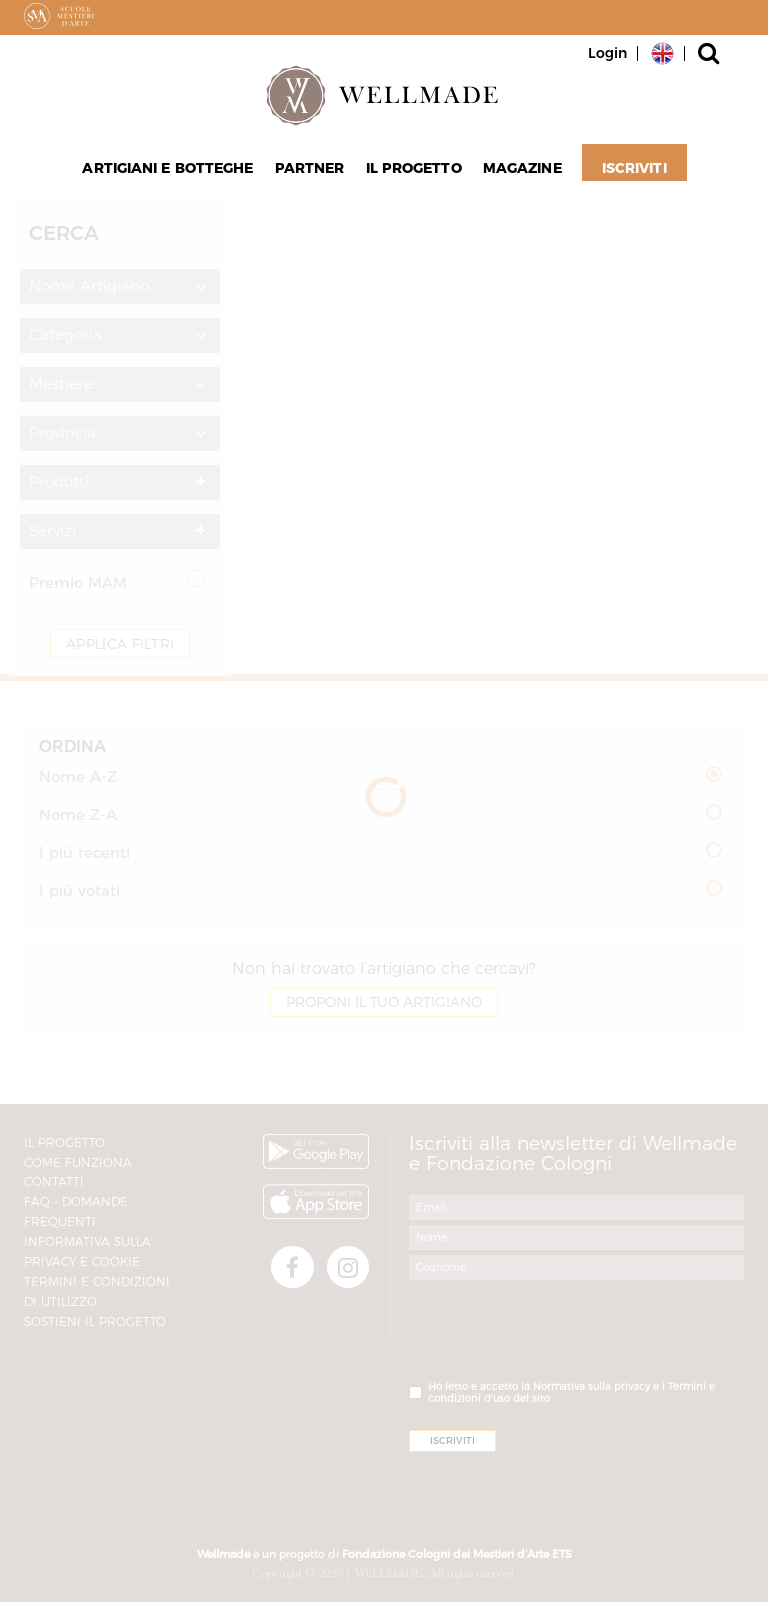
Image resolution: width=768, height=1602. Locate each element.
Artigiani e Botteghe (172, 171)
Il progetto (412, 171)
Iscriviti (628, 171)
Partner (311, 171)
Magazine (518, 171)
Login (607, 53)
